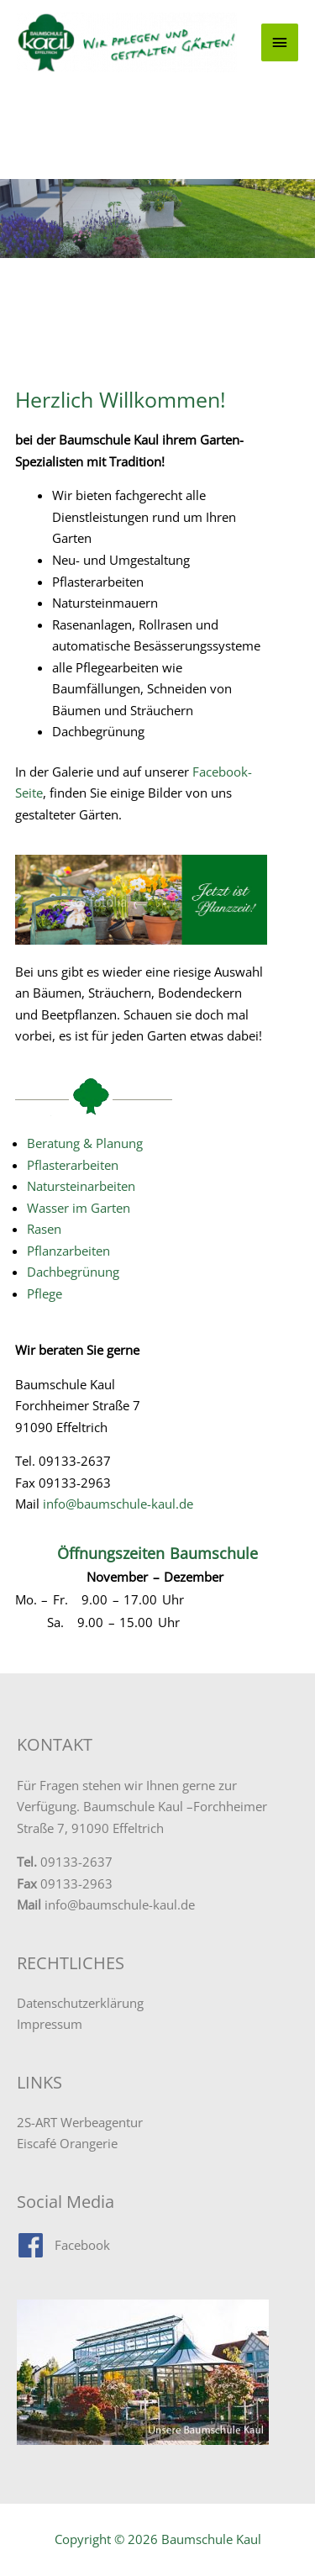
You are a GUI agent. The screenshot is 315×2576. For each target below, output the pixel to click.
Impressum (49, 2023)
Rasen (44, 1228)
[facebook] (63, 2245)
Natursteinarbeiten (81, 1185)
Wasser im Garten (78, 1207)
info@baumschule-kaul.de (118, 1503)
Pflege (44, 1293)
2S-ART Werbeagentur (80, 2122)
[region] (157, 218)
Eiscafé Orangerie (67, 2143)
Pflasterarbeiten (72, 1164)
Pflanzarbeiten (68, 1250)
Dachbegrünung (73, 1271)
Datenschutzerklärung (80, 2002)
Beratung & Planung (85, 1143)
